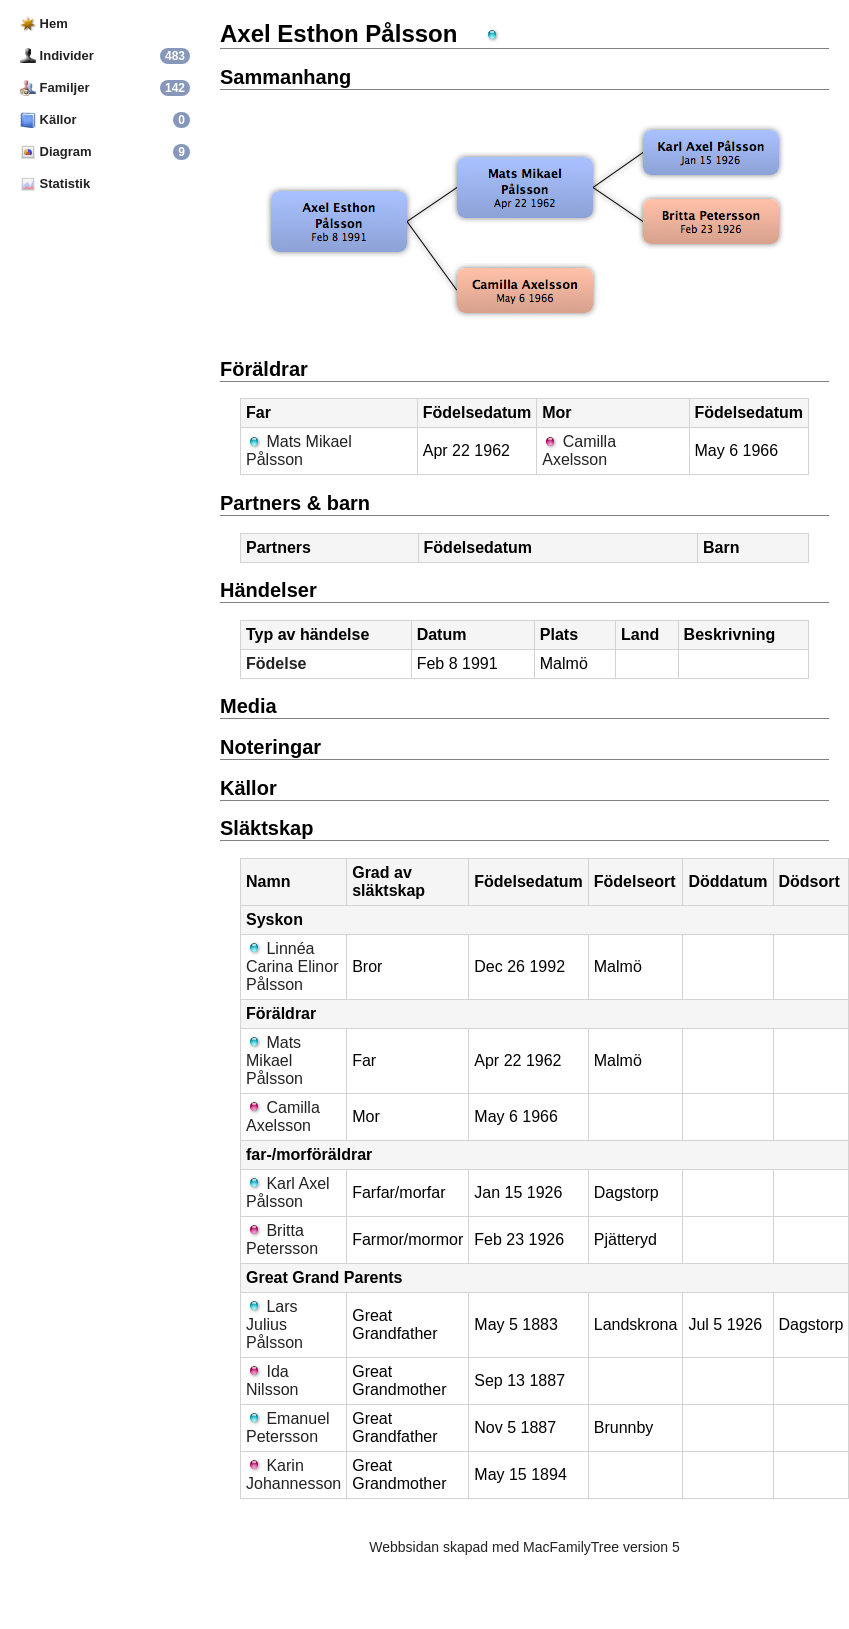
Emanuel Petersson (288, 1427)
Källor (48, 119)
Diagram (56, 151)
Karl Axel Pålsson (288, 1192)
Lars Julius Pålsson (274, 1324)
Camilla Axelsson (579, 450)
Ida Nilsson (272, 1380)
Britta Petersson (282, 1239)
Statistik (55, 183)
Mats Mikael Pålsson (299, 450)
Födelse (276, 663)
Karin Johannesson (293, 1474)
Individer (57, 55)
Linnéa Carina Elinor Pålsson (292, 966)
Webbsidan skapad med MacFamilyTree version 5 (524, 1547)
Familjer (54, 87)
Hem (44, 23)
